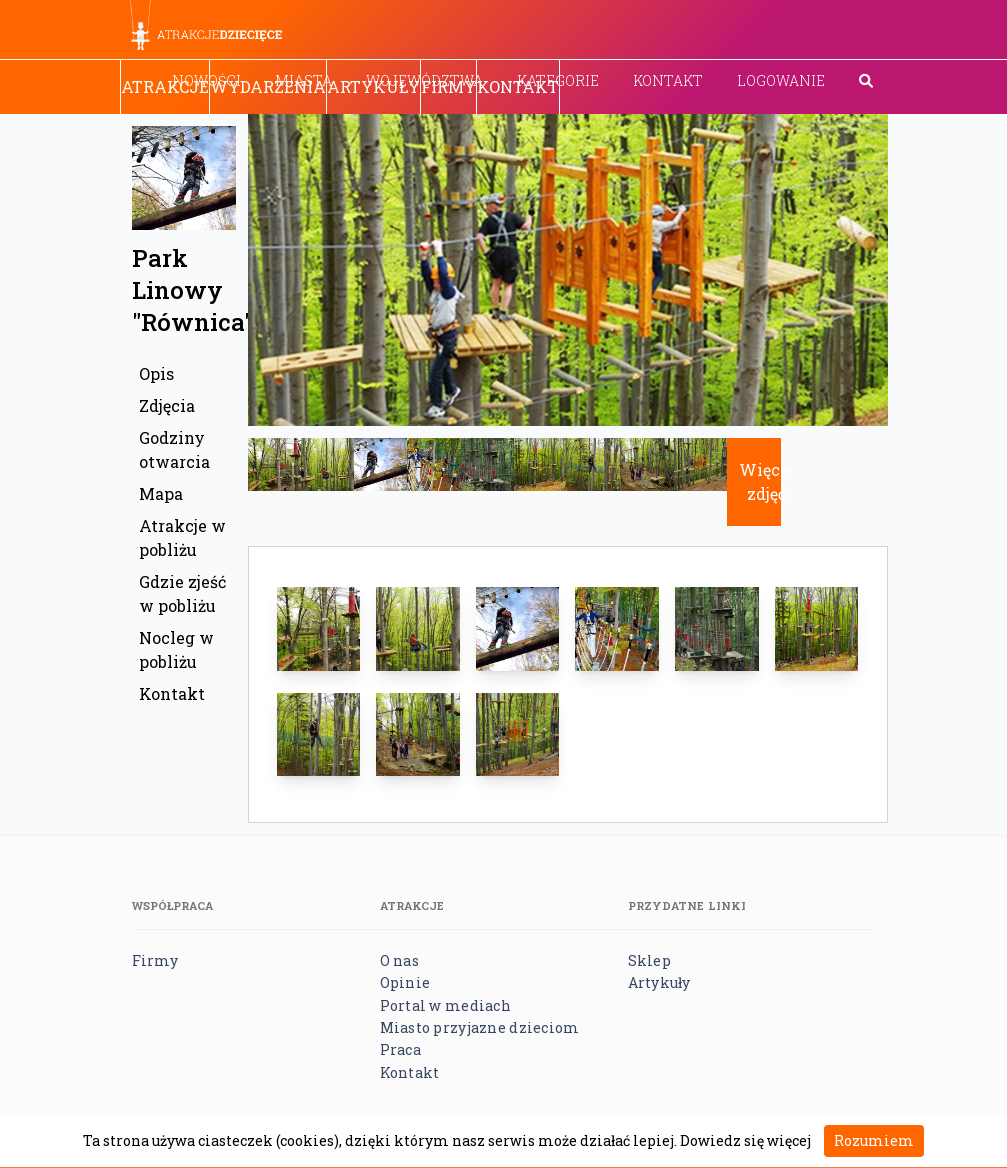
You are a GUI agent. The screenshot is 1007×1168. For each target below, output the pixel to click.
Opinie (405, 982)
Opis (156, 373)
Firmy (448, 86)
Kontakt (668, 80)
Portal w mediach (445, 1005)
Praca (400, 1049)
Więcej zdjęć (766, 481)
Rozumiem (874, 1140)
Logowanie (781, 80)
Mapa (161, 493)
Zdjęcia (167, 405)
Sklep (649, 960)
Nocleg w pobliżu (176, 649)
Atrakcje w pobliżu (182, 537)
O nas (399, 960)
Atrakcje (165, 86)
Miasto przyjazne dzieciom (480, 1027)
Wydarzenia (268, 86)
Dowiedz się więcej (745, 1140)
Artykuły (373, 86)
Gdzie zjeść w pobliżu (182, 593)
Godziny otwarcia (174, 449)
